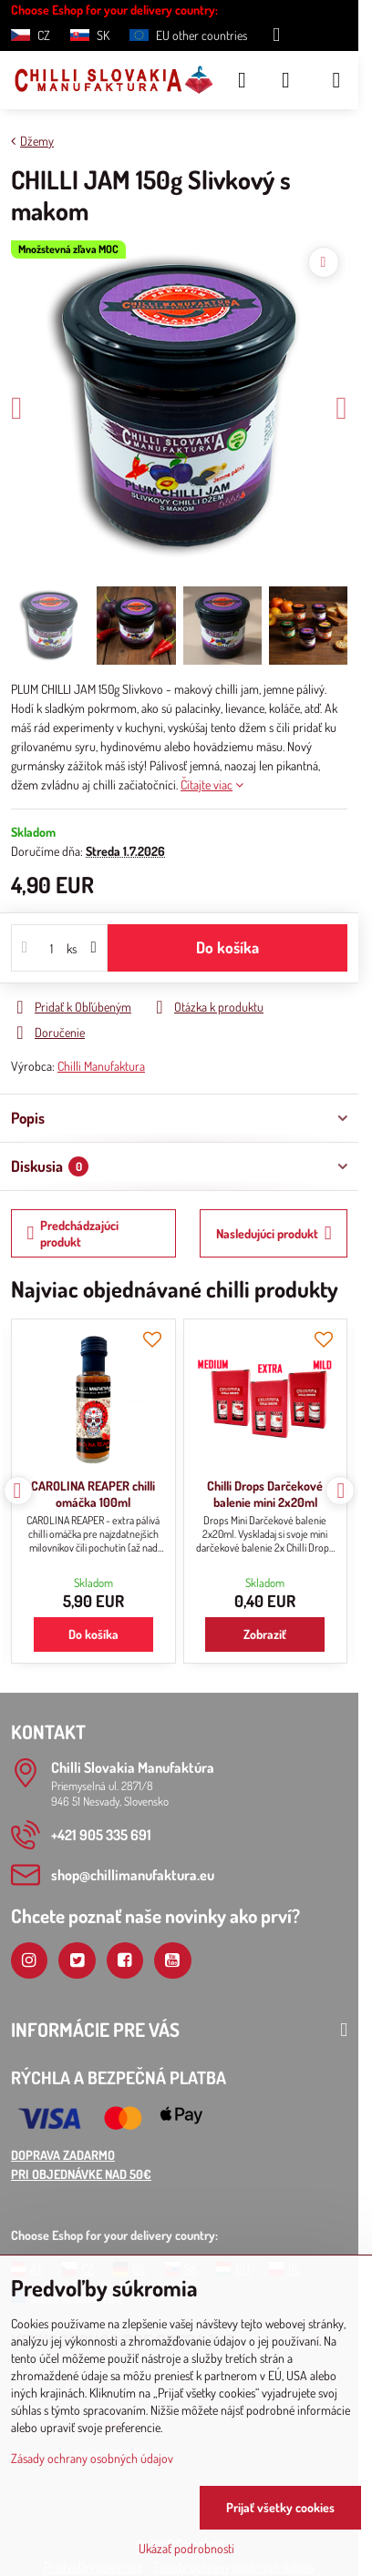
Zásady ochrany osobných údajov (92, 2458)
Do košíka (227, 947)
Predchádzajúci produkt (73, 1233)
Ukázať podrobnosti (186, 2548)
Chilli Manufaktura (101, 1066)
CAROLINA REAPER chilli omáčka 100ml (93, 1494)
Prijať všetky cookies (280, 2507)
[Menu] (336, 80)
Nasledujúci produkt (274, 1233)
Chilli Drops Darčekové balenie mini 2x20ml (265, 1494)
